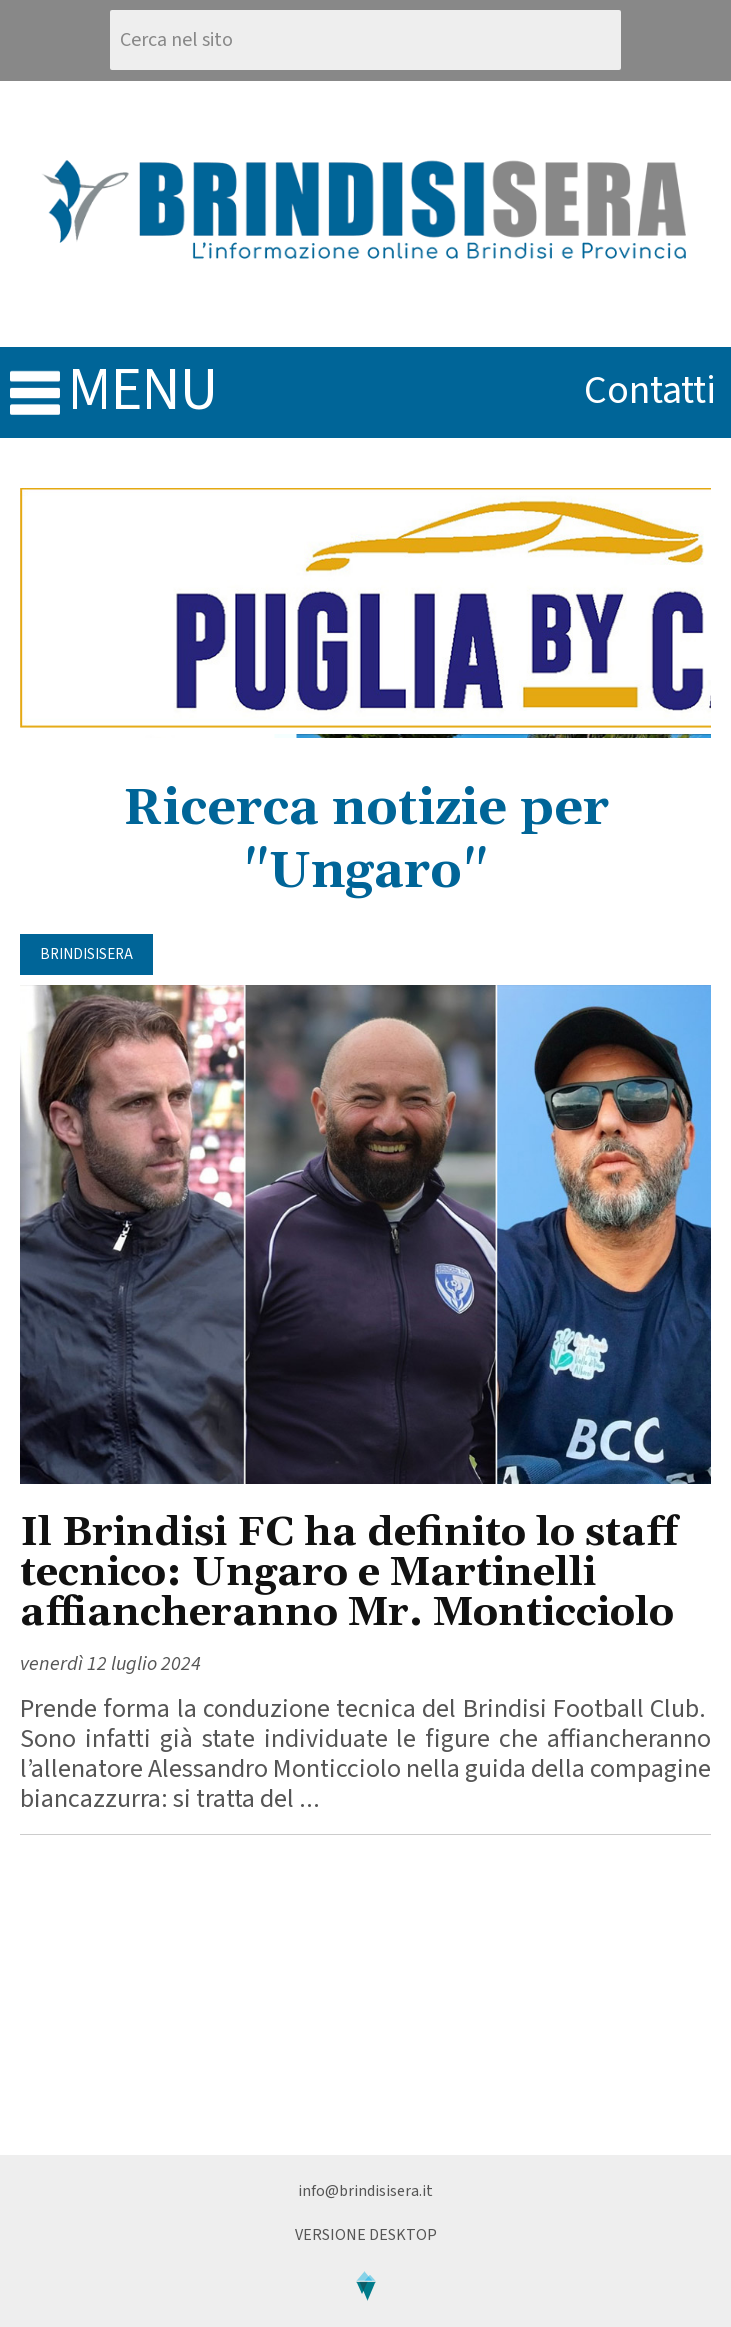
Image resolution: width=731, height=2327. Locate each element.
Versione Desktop (366, 2235)
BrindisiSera (86, 954)
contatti (650, 390)
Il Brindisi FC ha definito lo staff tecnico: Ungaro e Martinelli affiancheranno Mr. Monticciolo (349, 1573)
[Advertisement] (365, 1995)
